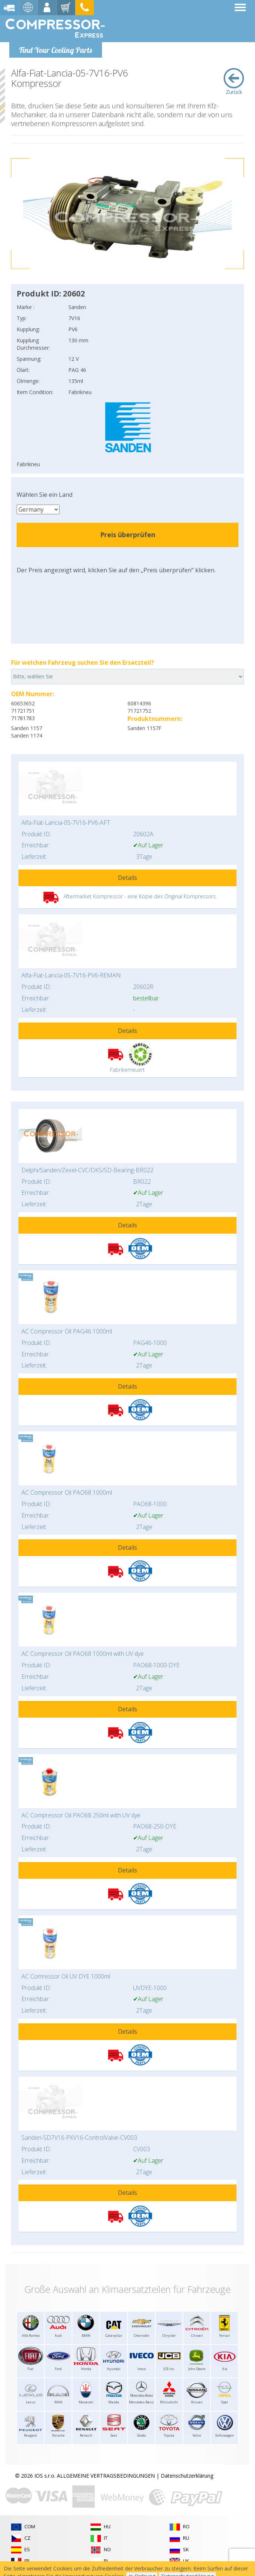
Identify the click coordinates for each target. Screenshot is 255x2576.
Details (127, 878)
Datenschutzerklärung (187, 2475)
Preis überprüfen (127, 534)
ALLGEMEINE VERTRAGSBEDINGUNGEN (106, 2475)
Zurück (234, 81)
